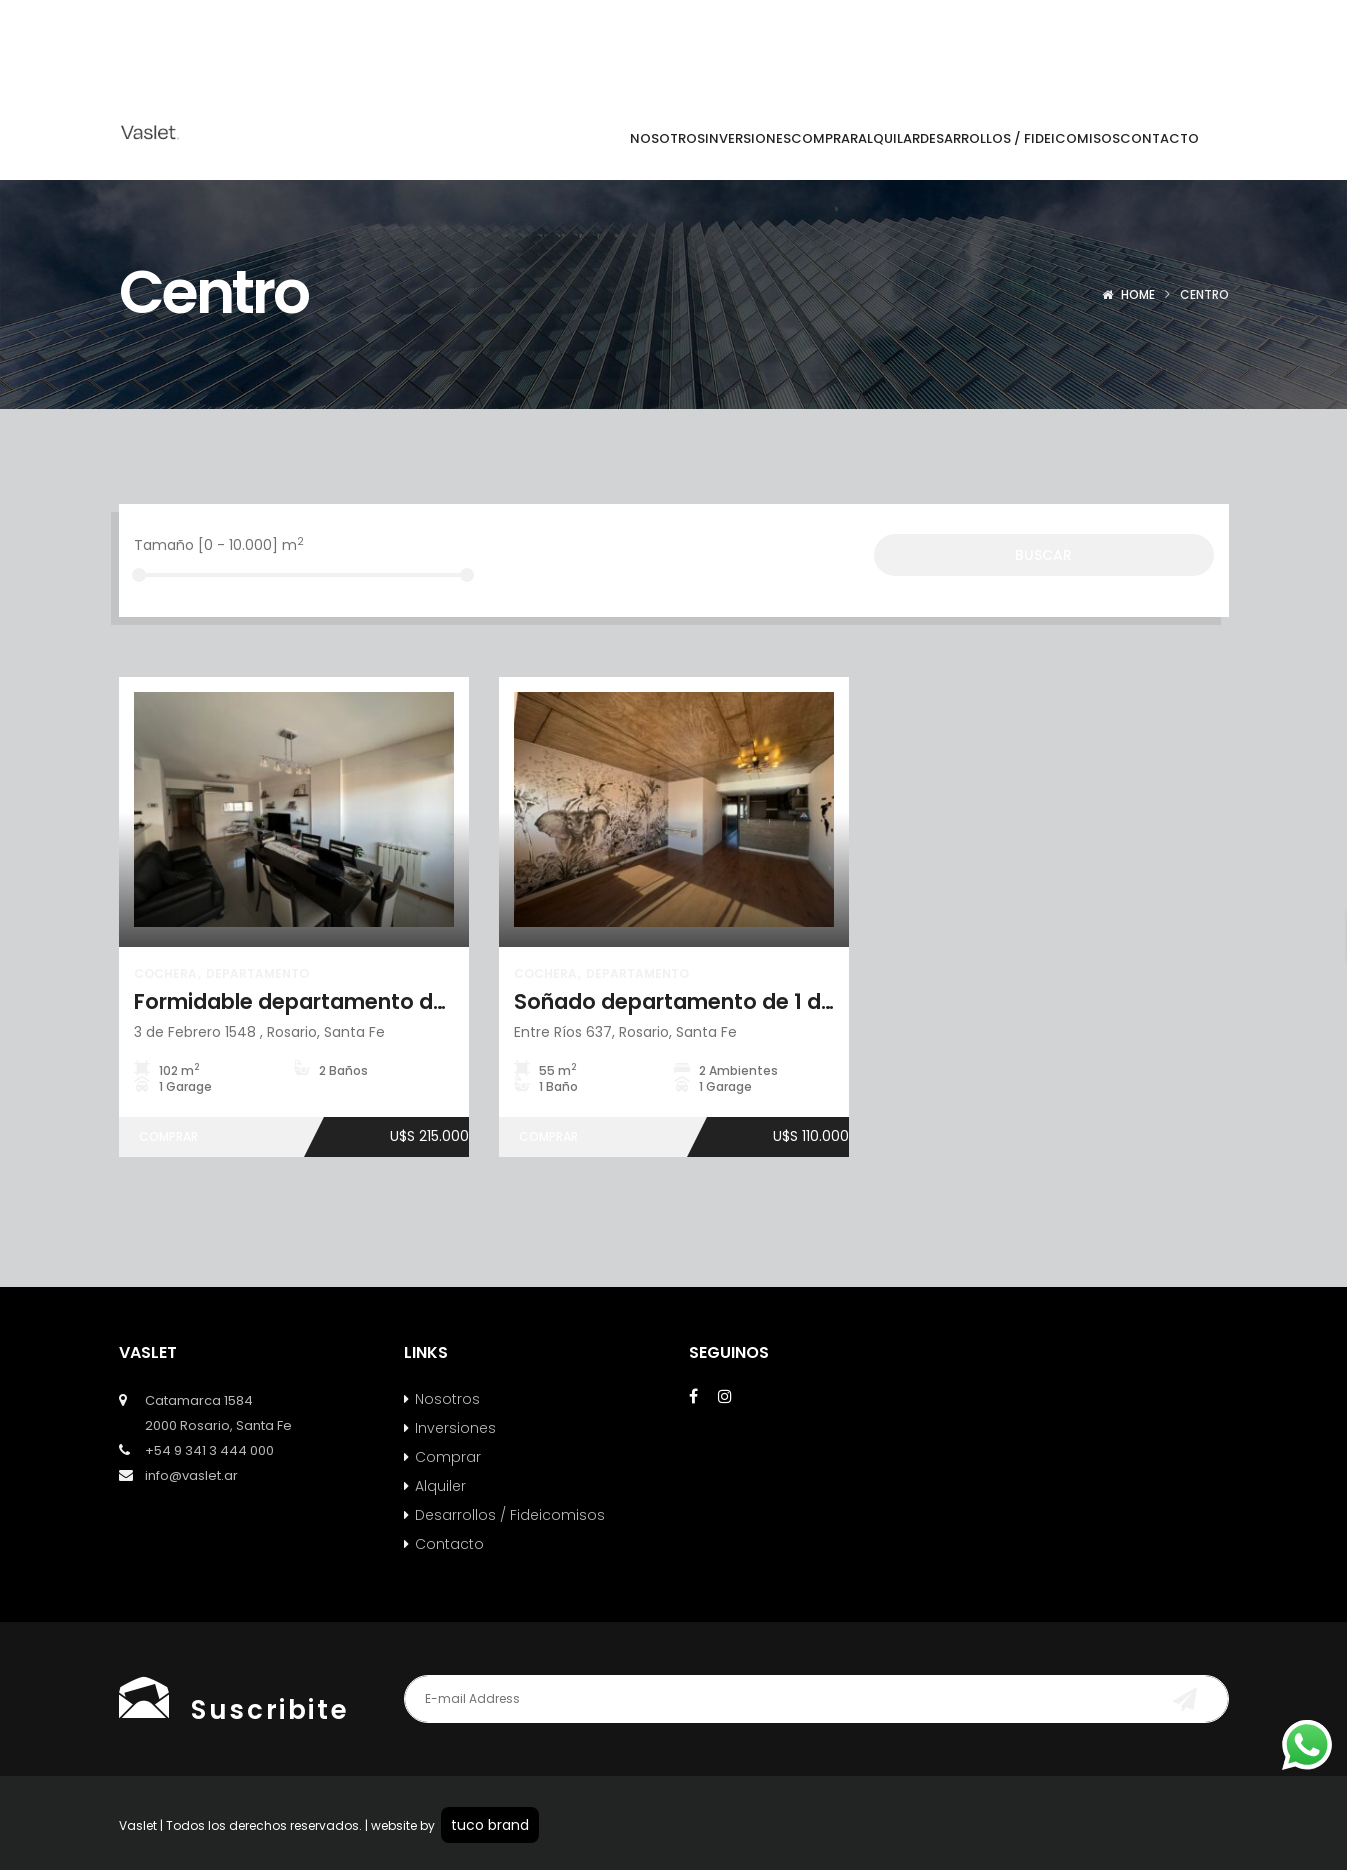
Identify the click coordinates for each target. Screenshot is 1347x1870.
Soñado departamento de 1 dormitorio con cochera (785, 1001)
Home (1138, 294)
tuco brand (490, 1825)
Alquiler (440, 1486)
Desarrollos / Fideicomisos (510, 1515)
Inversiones (455, 1428)
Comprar (448, 1457)
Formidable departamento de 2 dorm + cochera (386, 1001)
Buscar (1043, 555)
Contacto (449, 1544)
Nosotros (447, 1399)
